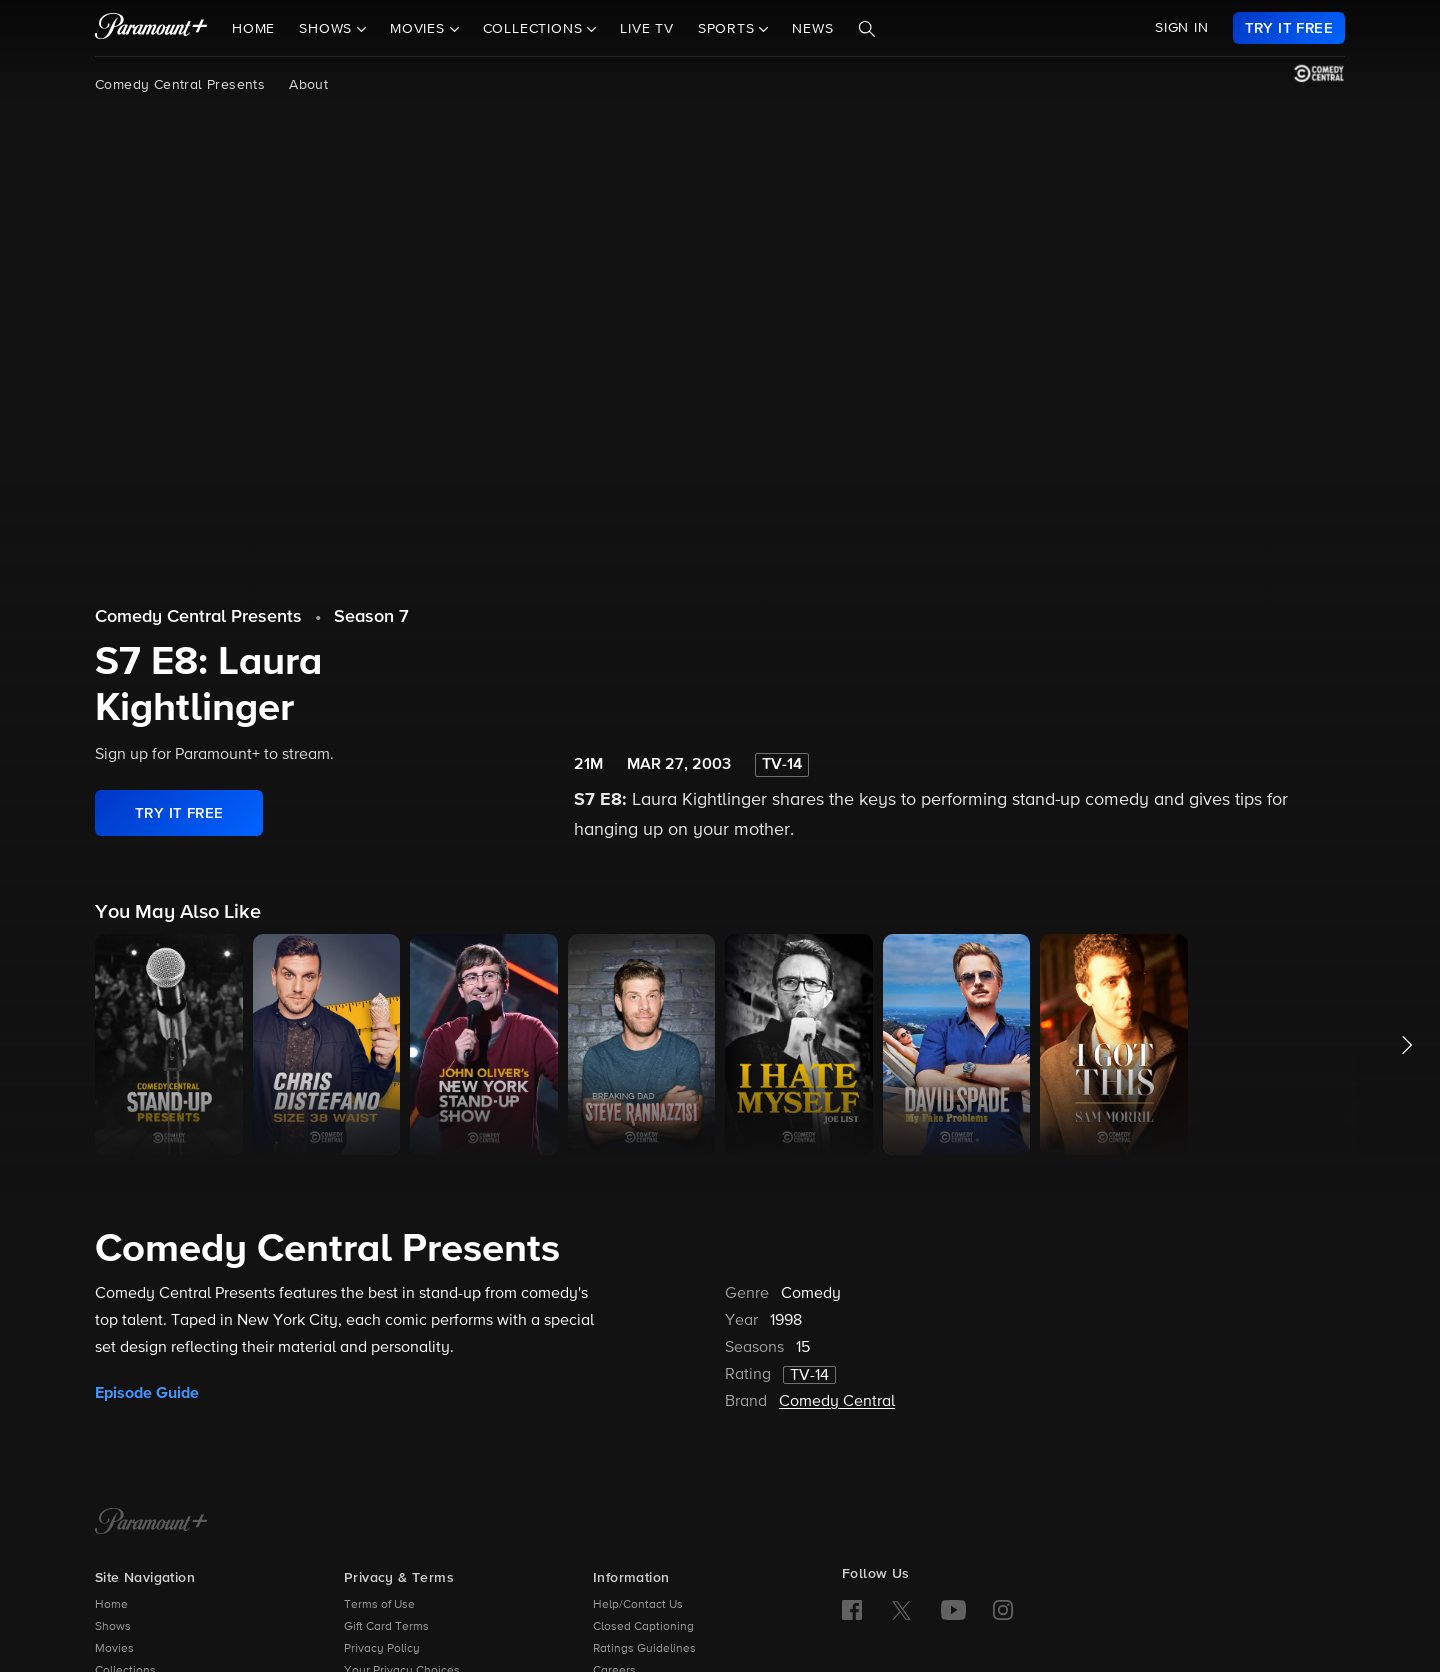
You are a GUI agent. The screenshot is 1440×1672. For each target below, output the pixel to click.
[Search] (867, 29)
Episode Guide (147, 1393)
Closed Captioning (643, 1627)
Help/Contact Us (638, 1605)
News (812, 29)
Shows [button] (328, 29)
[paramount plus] (151, 28)
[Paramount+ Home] (151, 1523)
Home (253, 29)
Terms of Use (379, 1605)
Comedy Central (837, 1402)
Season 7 (371, 617)
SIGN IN (1182, 28)
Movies (114, 1649)
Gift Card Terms (386, 1627)
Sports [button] (729, 29)
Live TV (647, 29)
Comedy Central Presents (180, 85)
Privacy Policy (382, 1649)
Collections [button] (535, 29)
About (308, 85)
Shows (113, 1627)
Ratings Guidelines (644, 1649)
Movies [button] (420, 29)
